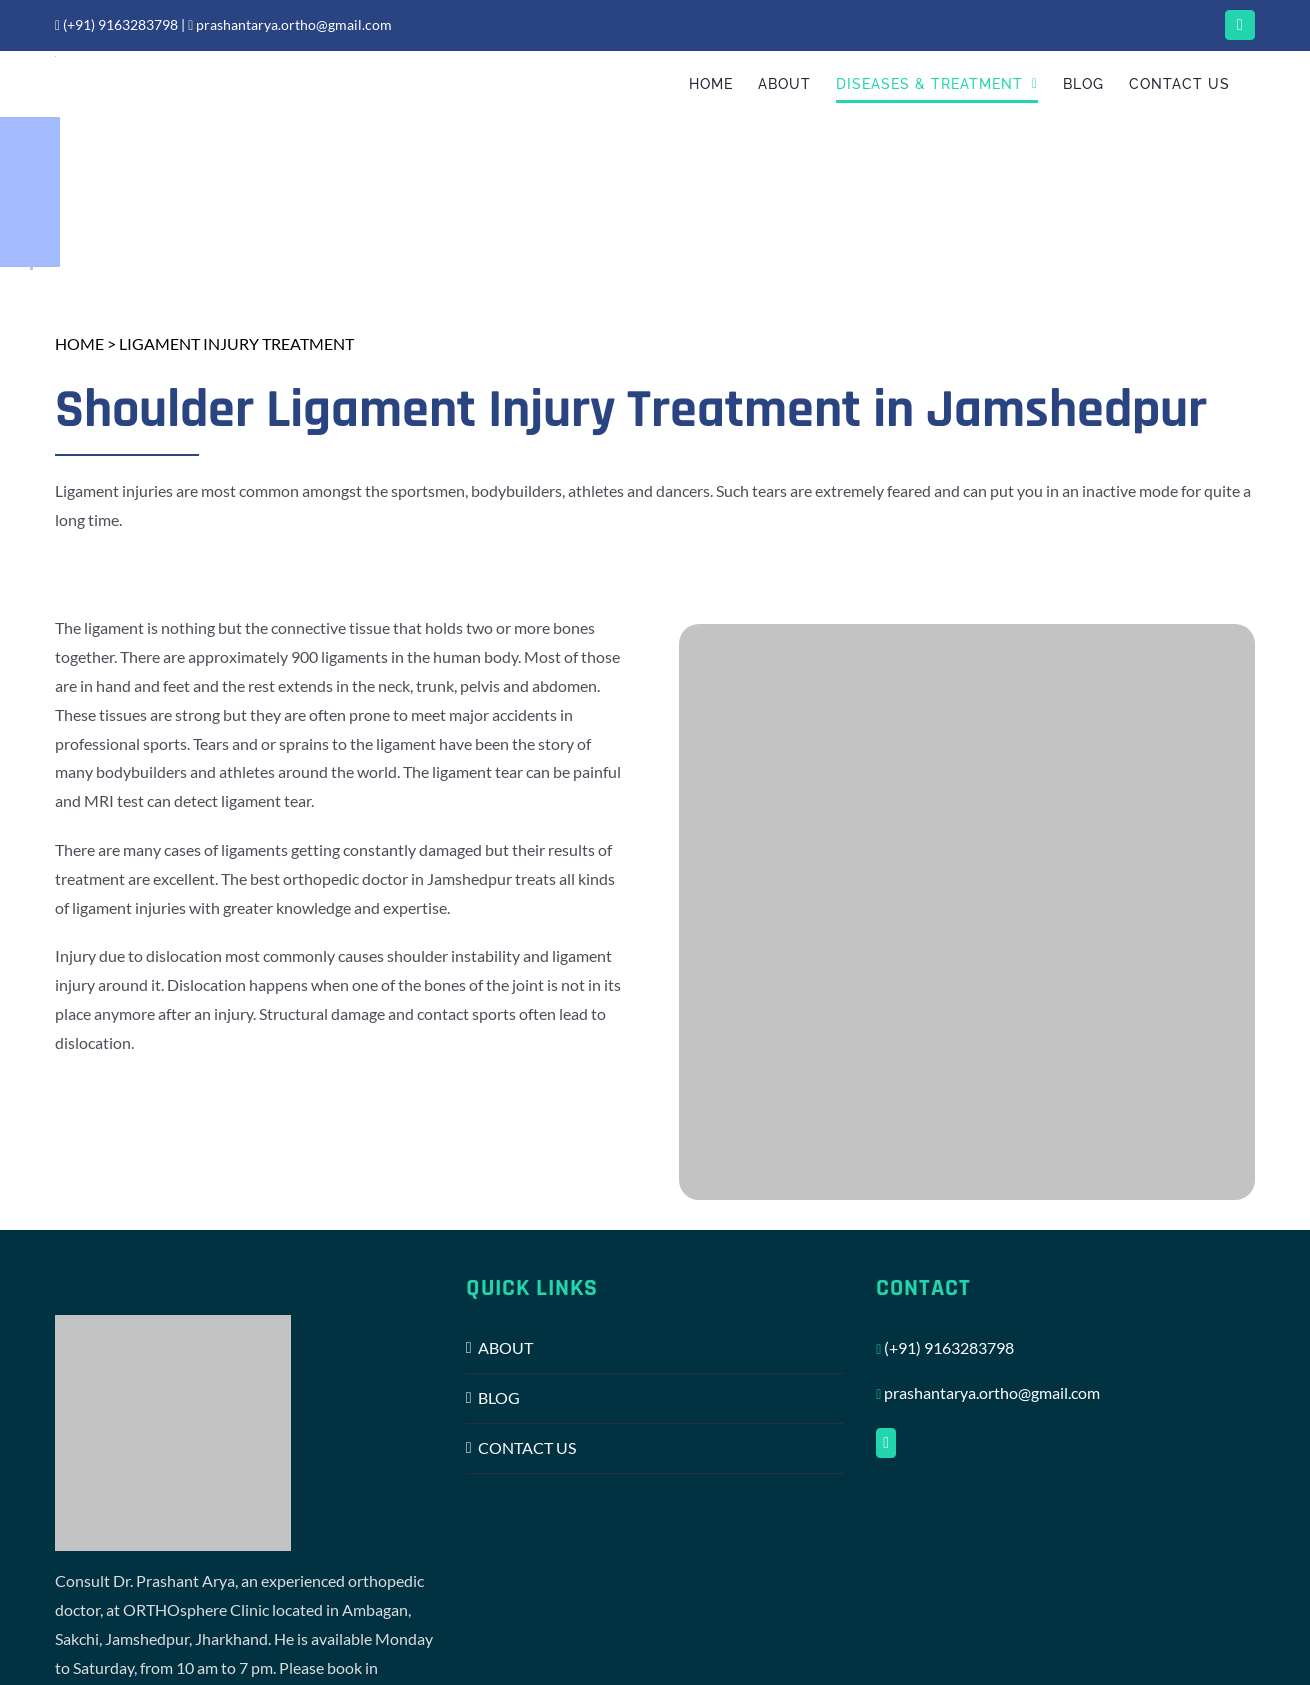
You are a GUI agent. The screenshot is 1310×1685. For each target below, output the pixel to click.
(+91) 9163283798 (116, 24)
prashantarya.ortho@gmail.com (290, 24)
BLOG (499, 1397)
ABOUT (505, 1347)
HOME (79, 343)
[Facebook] (886, 1443)
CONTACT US (527, 1447)
